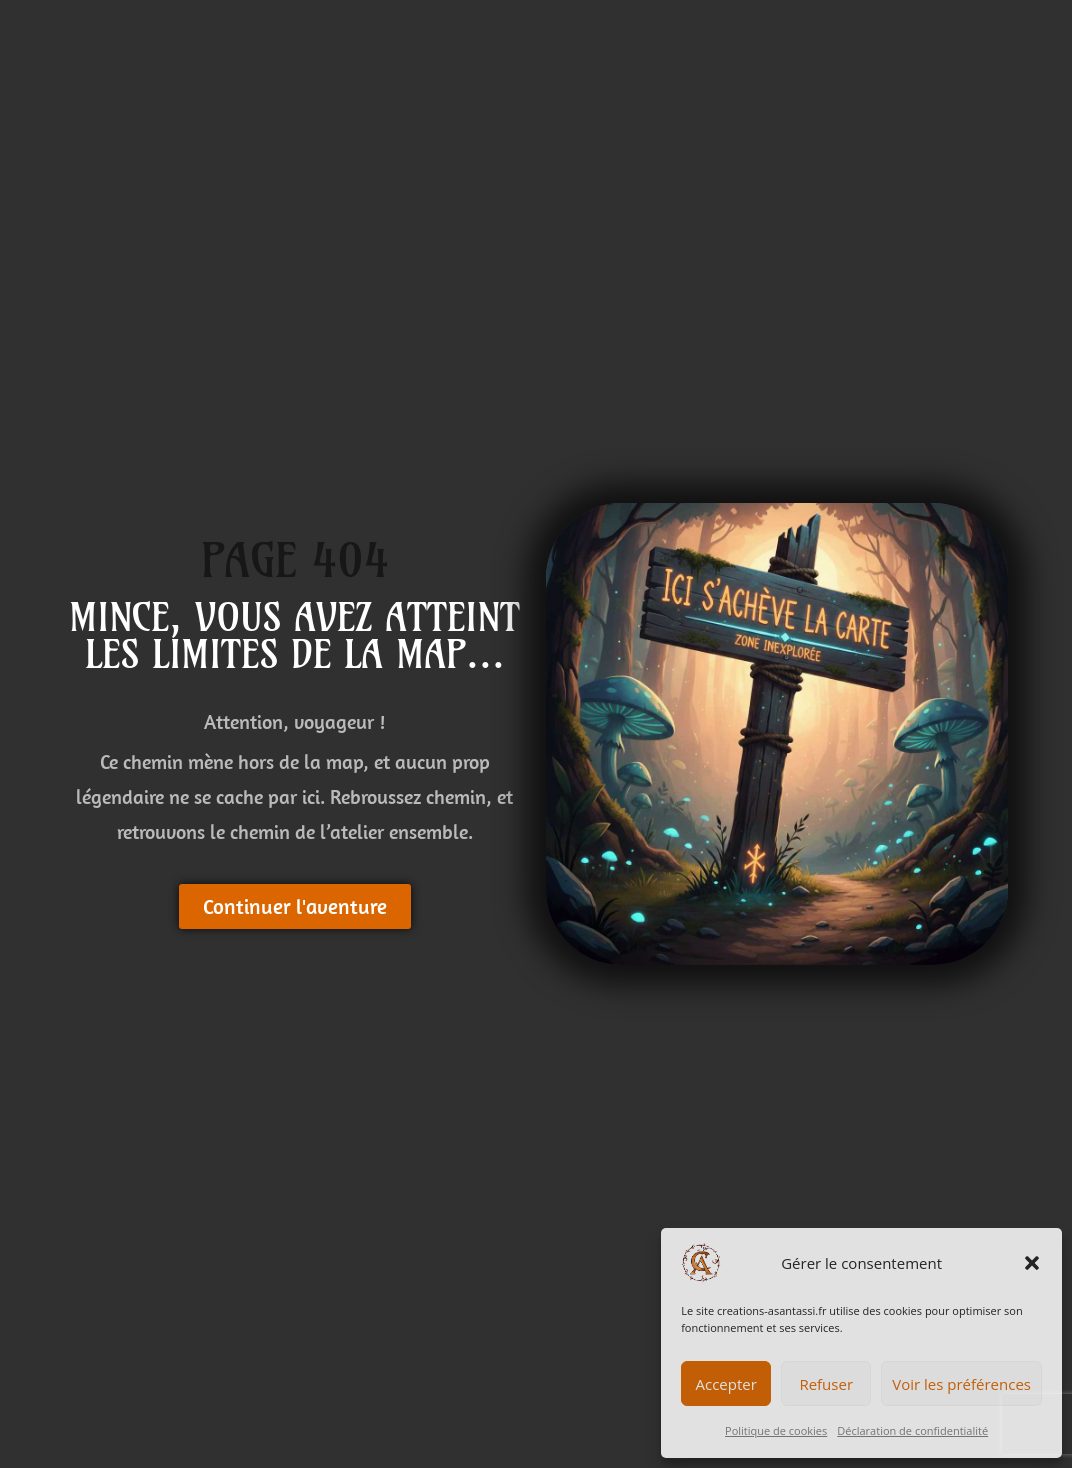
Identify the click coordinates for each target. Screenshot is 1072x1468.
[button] (1032, 1263)
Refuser (826, 1384)
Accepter (726, 1384)
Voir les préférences (961, 1384)
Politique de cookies (776, 1430)
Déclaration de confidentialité (912, 1430)
